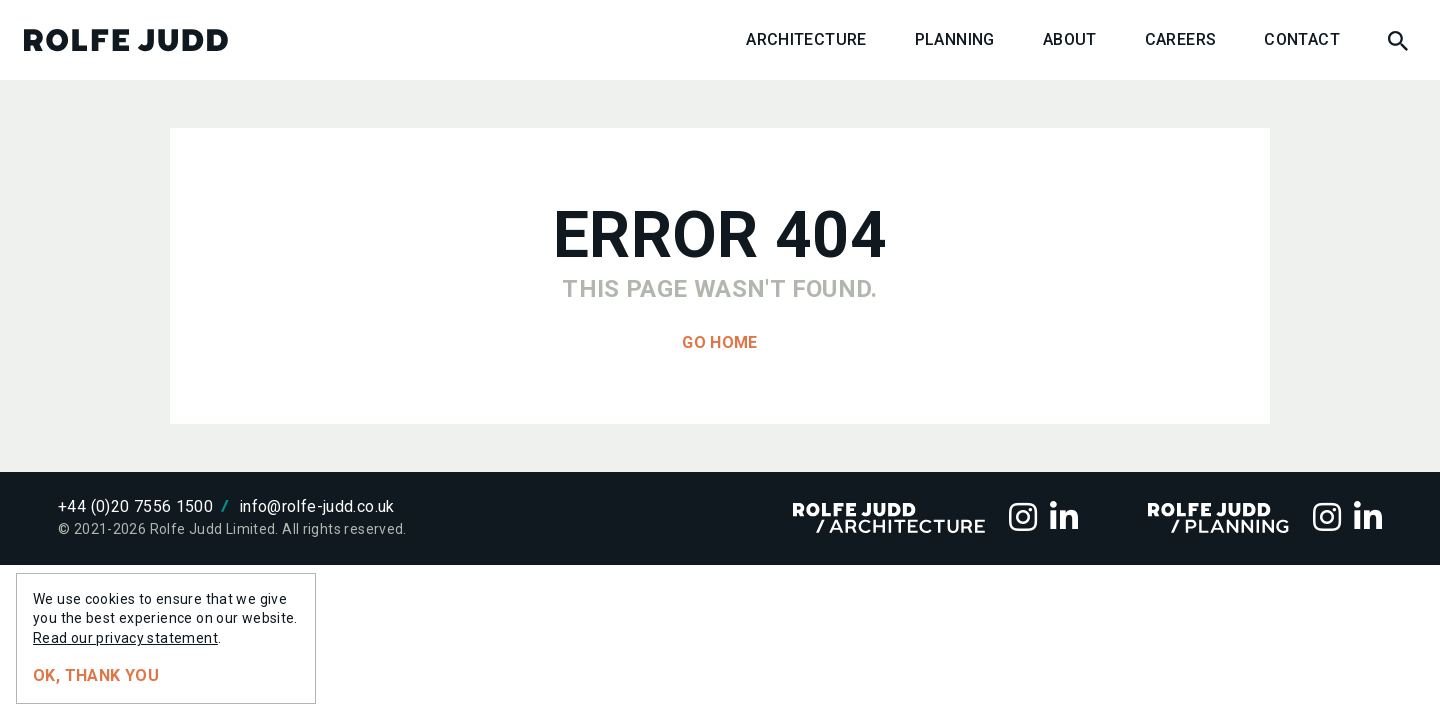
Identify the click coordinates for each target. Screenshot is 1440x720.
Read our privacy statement (125, 638)
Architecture (806, 39)
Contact (1302, 39)
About (1070, 39)
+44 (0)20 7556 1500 (135, 506)
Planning (955, 39)
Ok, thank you (96, 675)
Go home (720, 342)
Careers (1181, 39)
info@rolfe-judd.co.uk (317, 506)
